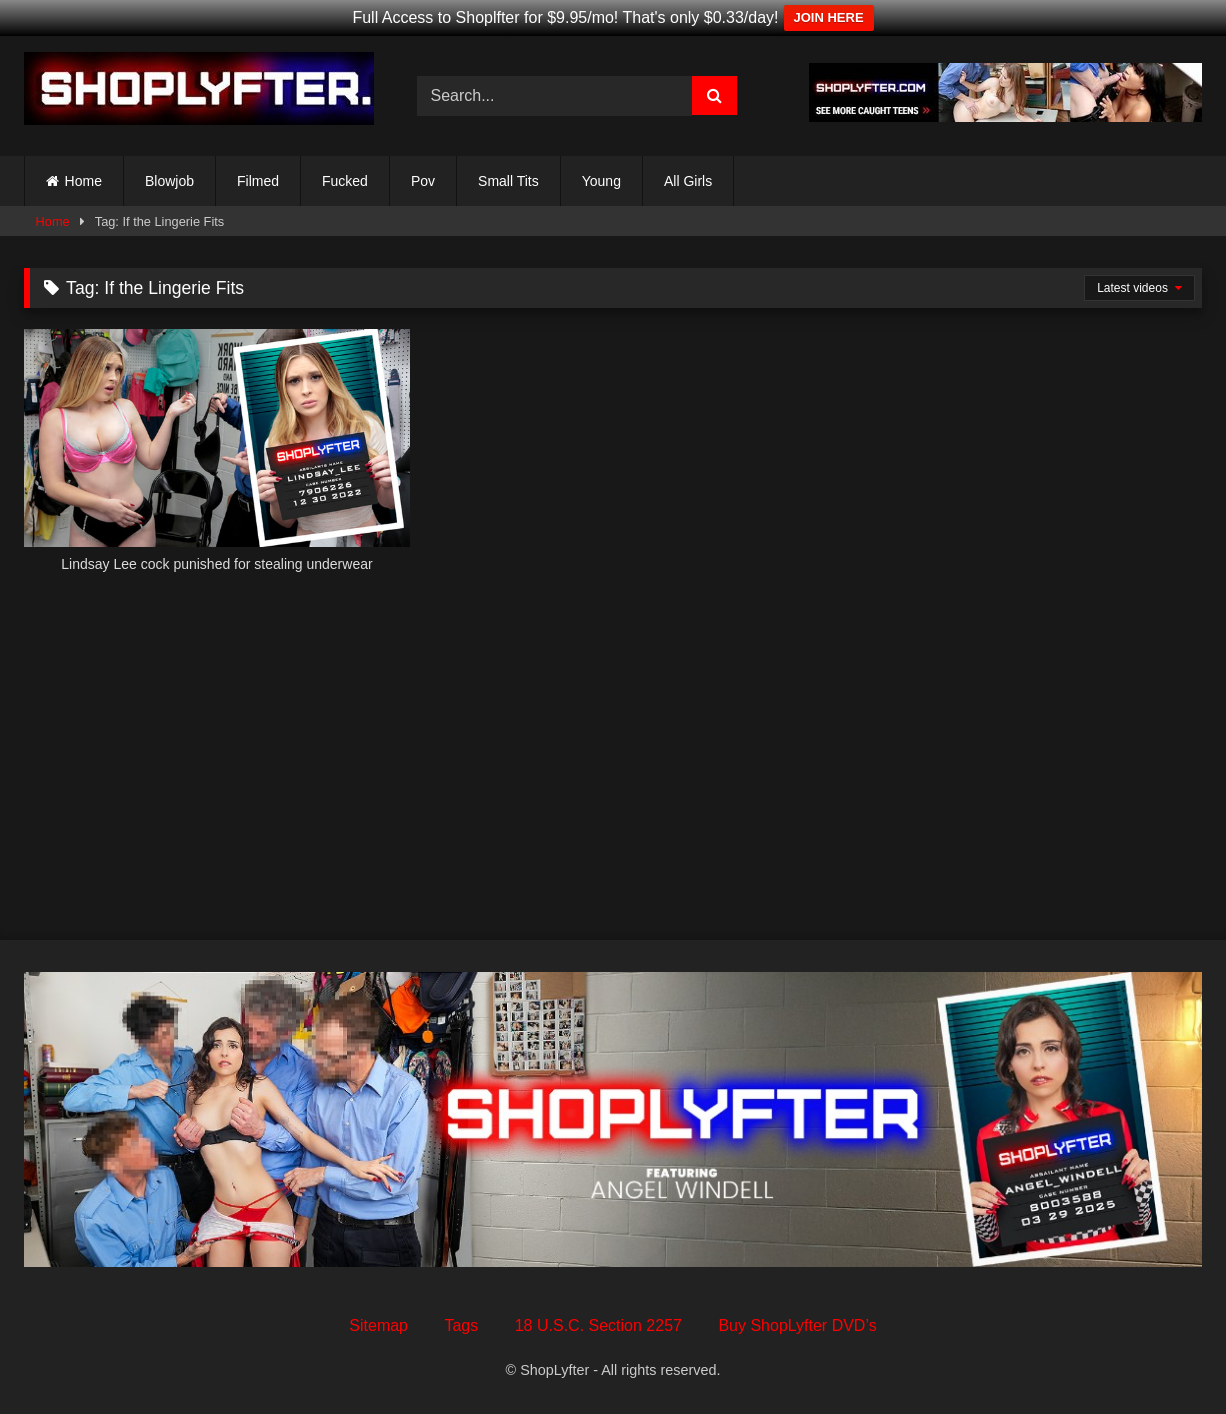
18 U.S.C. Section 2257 (598, 1325)
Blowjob (169, 181)
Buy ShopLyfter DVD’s (797, 1325)
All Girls (688, 181)
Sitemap (378, 1325)
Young (601, 181)
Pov (423, 181)
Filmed (258, 181)
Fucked (345, 181)
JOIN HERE (829, 17)
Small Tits (508, 181)
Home (83, 181)
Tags (461, 1325)
